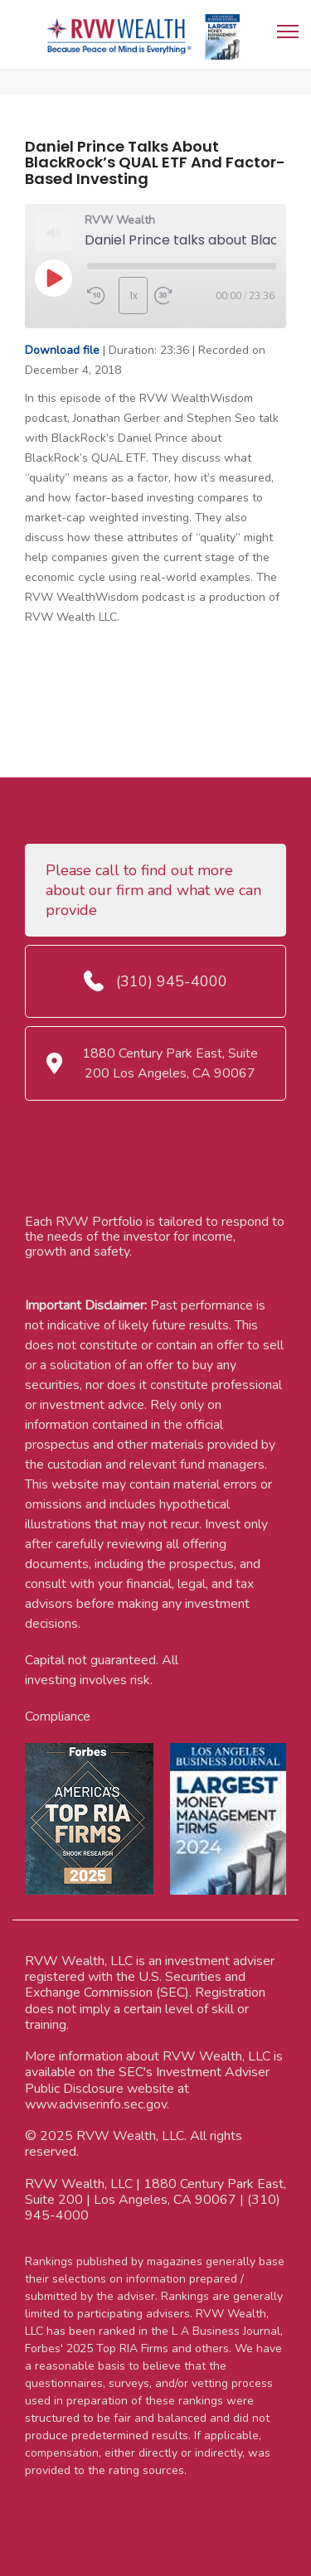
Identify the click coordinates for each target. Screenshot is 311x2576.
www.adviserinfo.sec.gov (96, 2104)
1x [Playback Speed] (133, 295)
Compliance (57, 1716)
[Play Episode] (53, 277)
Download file (62, 350)
